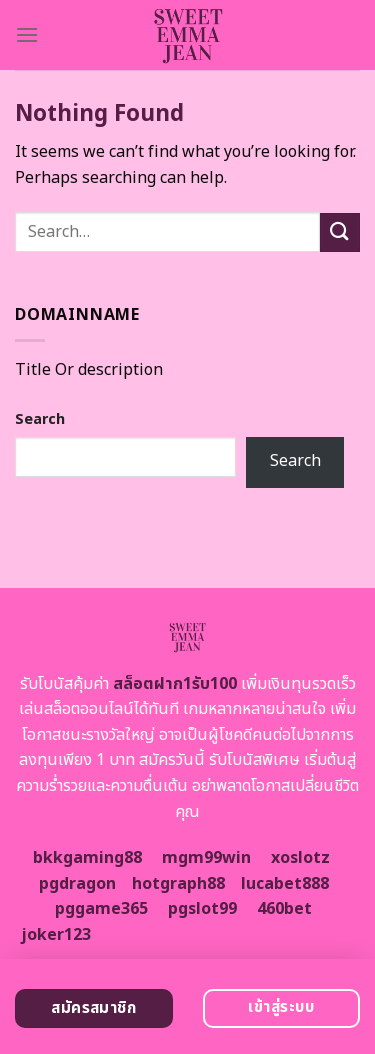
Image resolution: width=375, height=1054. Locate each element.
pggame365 (101, 909)
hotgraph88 (178, 884)
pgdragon (77, 884)
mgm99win (206, 858)
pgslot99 (202, 909)
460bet (284, 909)
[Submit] (340, 232)
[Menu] (27, 34)
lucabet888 (285, 884)
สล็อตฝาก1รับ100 (175, 684)
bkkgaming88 (87, 858)
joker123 (56, 935)
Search (40, 419)
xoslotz (300, 858)
